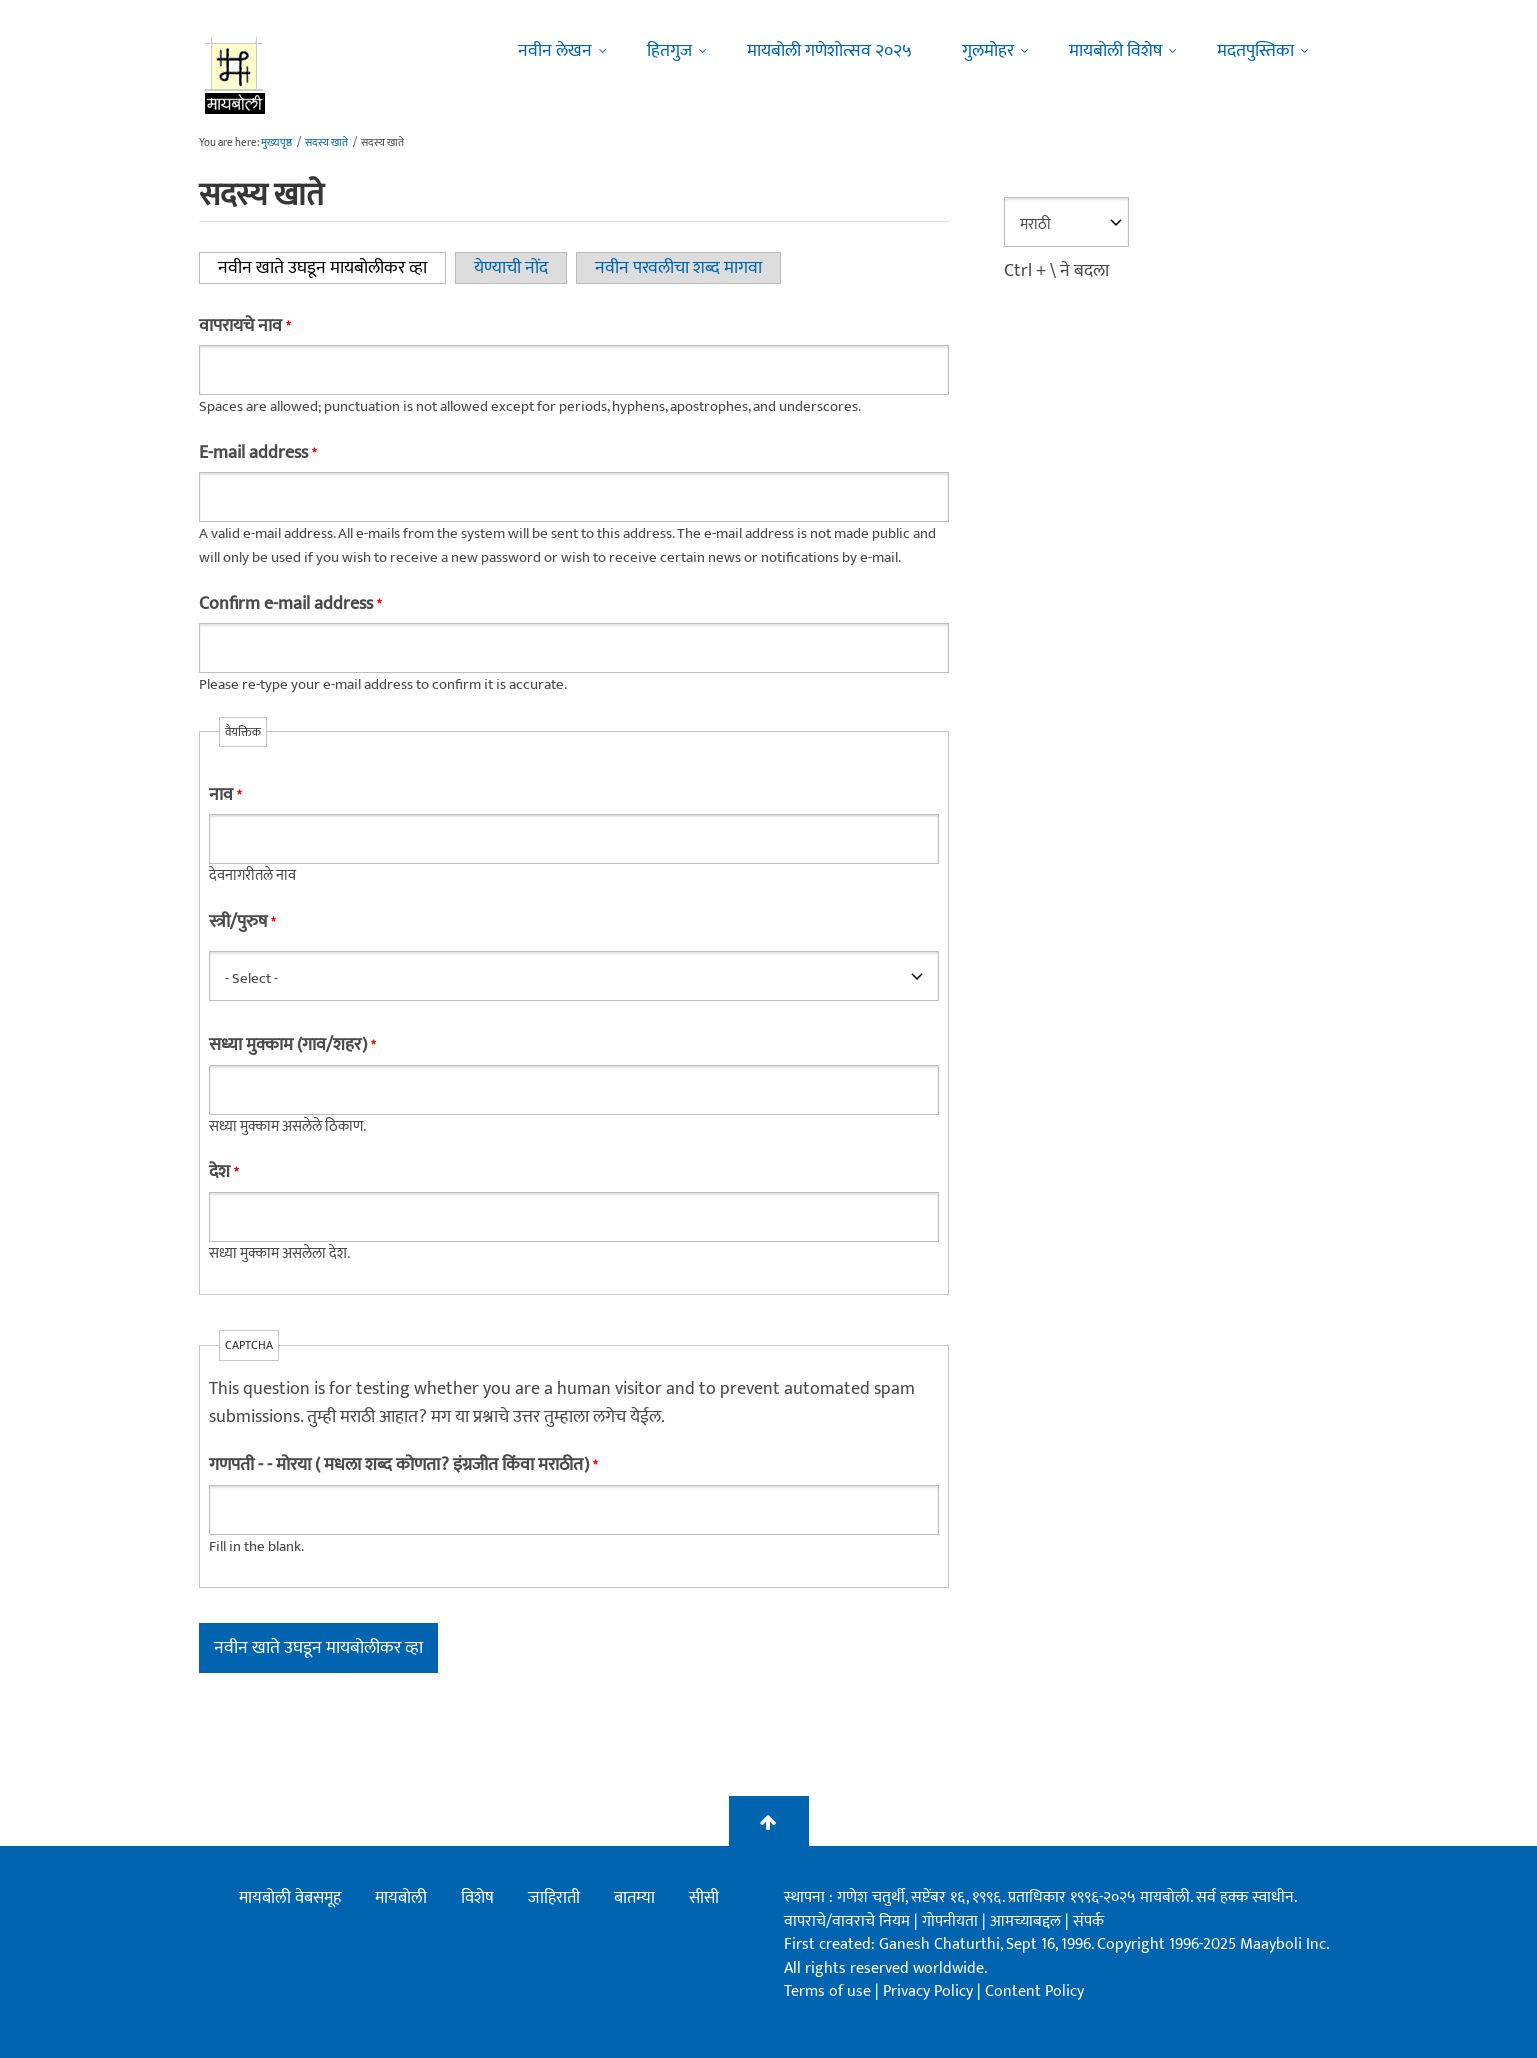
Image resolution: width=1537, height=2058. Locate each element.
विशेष (477, 1898)
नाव (225, 795)
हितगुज (669, 51)
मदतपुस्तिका (1255, 51)
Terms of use (827, 1991)
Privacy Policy (930, 1991)
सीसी (704, 1898)
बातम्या (634, 1898)
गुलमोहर (988, 51)
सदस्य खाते (326, 143)
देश (223, 1172)
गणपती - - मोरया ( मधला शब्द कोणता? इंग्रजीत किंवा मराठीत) (403, 1465)
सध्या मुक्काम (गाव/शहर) (292, 1045)
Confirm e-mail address (290, 604)
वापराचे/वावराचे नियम (847, 1921)
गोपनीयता (952, 1921)
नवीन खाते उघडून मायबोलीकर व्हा (332, 268)
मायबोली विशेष (1115, 51)
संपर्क (1088, 1921)
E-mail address (257, 453)
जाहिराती (554, 1898)
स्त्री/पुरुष (242, 922)
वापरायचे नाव (244, 326)
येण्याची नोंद (511, 268)
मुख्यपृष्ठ (276, 143)
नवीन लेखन (555, 51)
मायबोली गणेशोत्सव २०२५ (829, 51)
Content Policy (1034, 1991)
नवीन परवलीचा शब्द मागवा (678, 268)
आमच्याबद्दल (1027, 1921)
